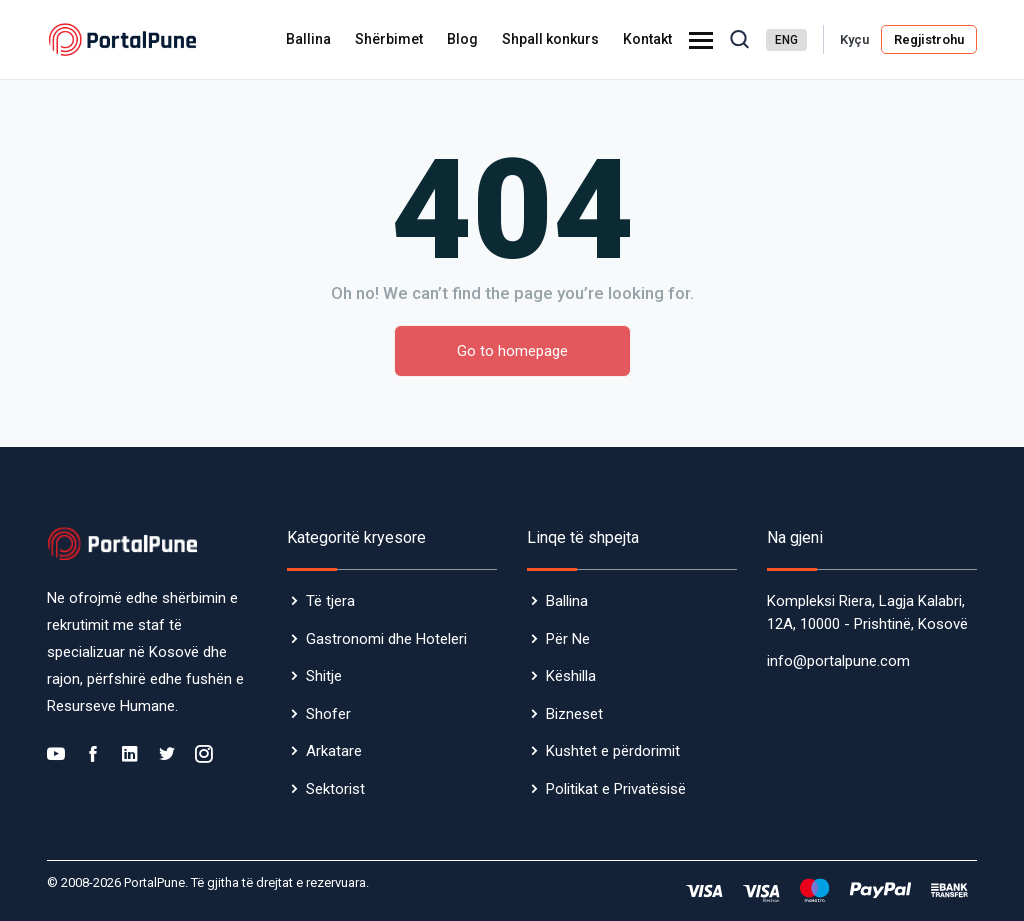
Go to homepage (512, 351)
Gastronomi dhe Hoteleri (377, 639)
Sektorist (326, 789)
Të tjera (321, 601)
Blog (462, 39)
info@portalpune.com (838, 661)
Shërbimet (389, 39)
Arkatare (324, 751)
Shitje (314, 676)
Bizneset (565, 714)
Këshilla (561, 676)
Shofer (319, 714)
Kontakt (647, 39)
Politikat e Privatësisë (606, 789)
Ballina (308, 39)
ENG (786, 40)
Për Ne (558, 639)
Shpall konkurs (550, 39)
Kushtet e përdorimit (603, 751)
